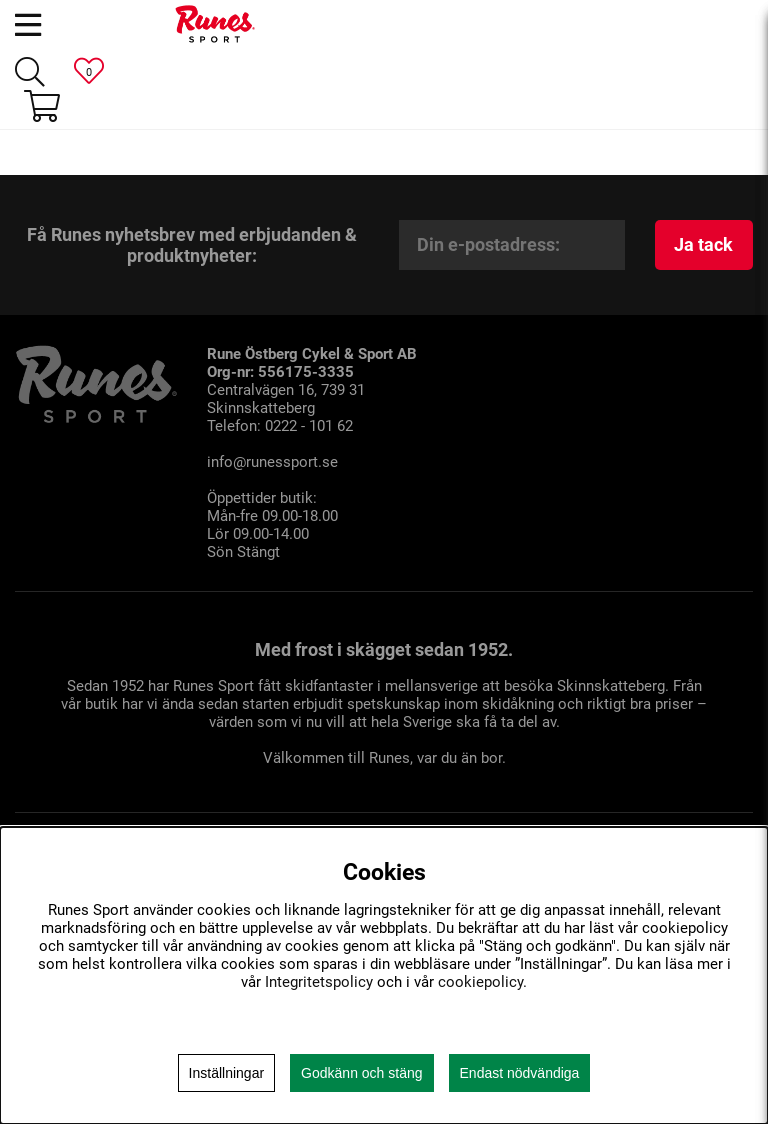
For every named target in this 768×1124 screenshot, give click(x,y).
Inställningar (227, 1073)
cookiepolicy (480, 982)
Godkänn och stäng (361, 1073)
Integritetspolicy (319, 982)
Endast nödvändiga (520, 1073)
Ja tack (703, 244)
